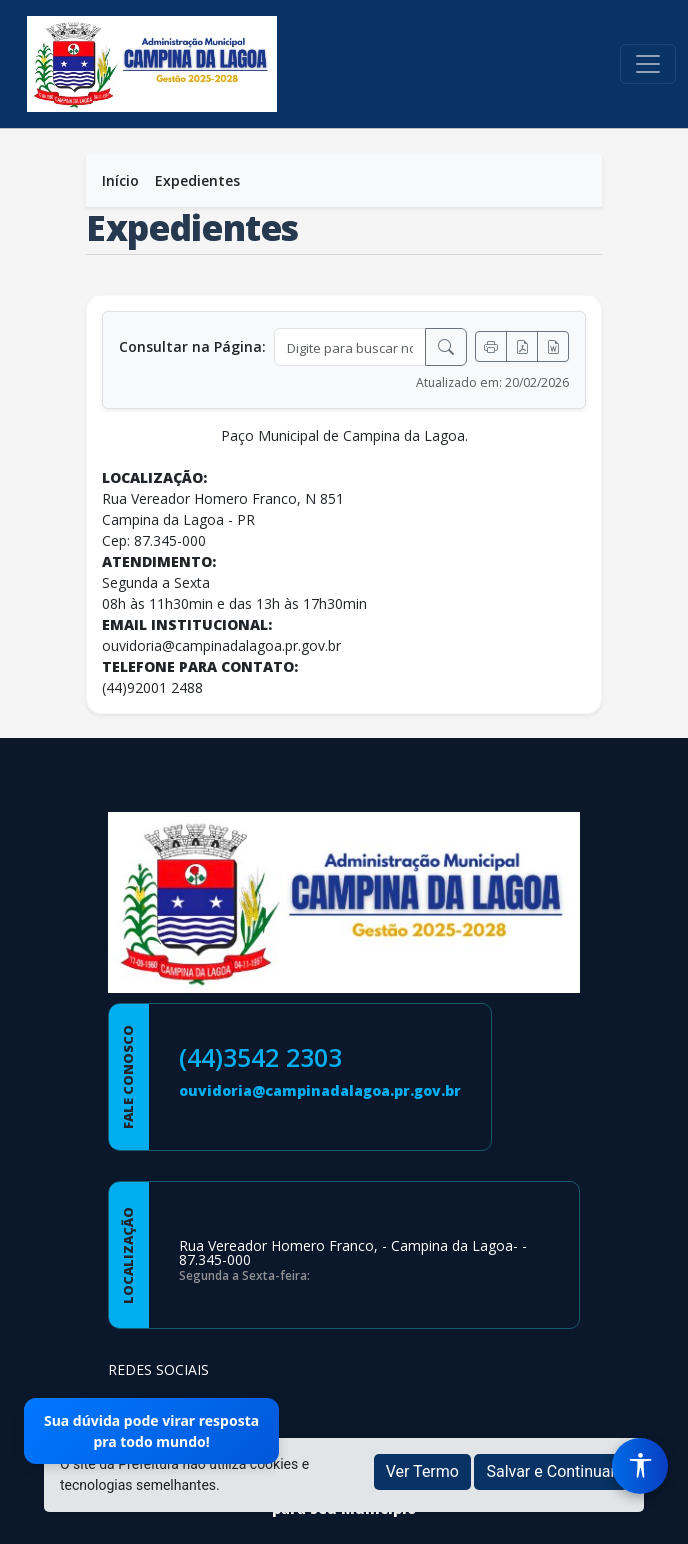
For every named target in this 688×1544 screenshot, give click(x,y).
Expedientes (197, 180)
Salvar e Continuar (551, 1471)
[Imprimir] (491, 346)
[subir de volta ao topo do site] (654, 1515)
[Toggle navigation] (648, 64)
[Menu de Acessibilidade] (640, 1466)
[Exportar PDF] (522, 346)
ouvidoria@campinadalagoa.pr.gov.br (320, 1090)
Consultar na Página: (192, 346)
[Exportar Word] (553, 346)
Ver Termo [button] (422, 1471)
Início (120, 180)
